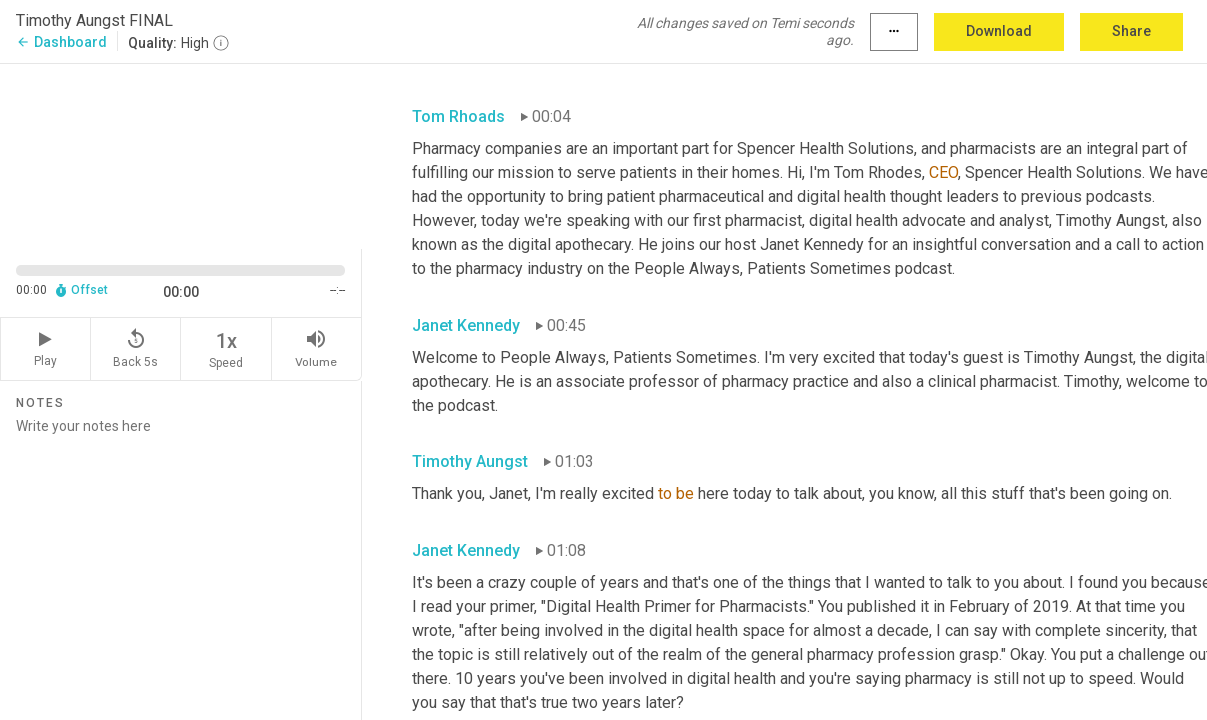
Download (999, 31)
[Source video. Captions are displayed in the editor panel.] (181, 154)
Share (1131, 31)
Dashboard (61, 42)
